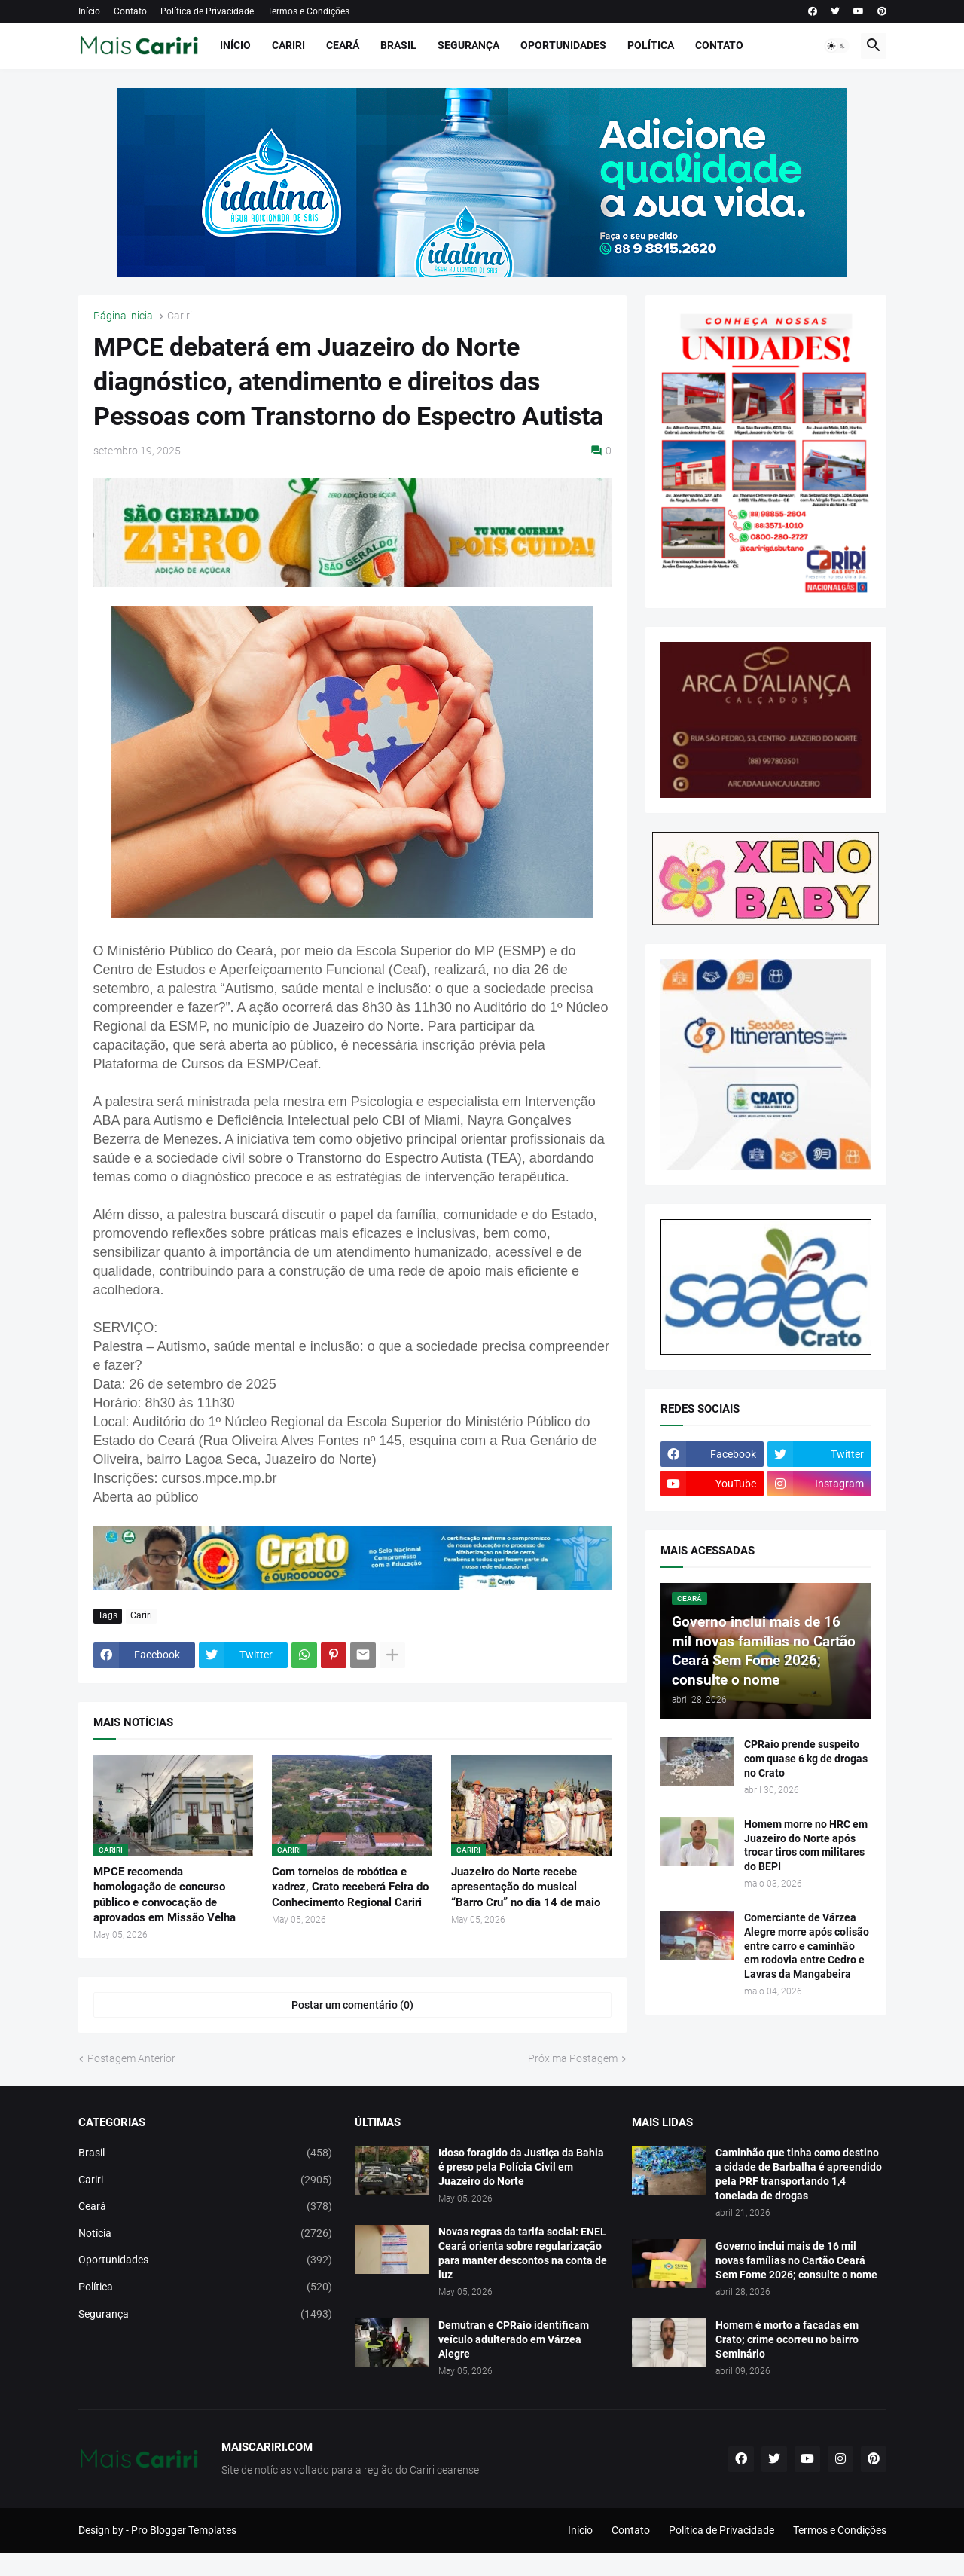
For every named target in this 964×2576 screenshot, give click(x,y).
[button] (837, 45)
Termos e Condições (308, 11)
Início (89, 11)
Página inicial (124, 316)
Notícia (205, 2233)
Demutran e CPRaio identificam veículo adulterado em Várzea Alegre (513, 2339)
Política (650, 45)
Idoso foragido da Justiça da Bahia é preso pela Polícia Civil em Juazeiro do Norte (521, 2167)
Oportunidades (563, 45)
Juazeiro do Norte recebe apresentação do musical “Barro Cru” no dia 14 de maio (525, 1887)
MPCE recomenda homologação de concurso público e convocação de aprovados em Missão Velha (164, 1894)
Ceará (342, 45)
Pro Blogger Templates (183, 2530)
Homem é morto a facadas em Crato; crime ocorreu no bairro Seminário (787, 2339)
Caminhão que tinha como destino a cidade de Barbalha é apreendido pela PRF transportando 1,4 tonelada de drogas (798, 2174)
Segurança (468, 45)
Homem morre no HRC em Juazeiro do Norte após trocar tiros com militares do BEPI (806, 1845)
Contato (130, 11)
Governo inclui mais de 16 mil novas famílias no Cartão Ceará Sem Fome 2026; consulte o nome (796, 2260)
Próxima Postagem (573, 2058)
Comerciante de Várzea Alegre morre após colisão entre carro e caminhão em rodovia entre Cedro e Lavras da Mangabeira (806, 1946)
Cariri (288, 45)
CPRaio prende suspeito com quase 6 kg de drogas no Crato (806, 1758)
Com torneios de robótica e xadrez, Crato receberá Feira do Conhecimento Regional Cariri (350, 1887)
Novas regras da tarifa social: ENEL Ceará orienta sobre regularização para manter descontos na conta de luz (522, 2253)
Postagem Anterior (131, 2058)
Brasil (398, 45)
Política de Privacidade (207, 11)
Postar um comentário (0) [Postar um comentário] (352, 2005)
